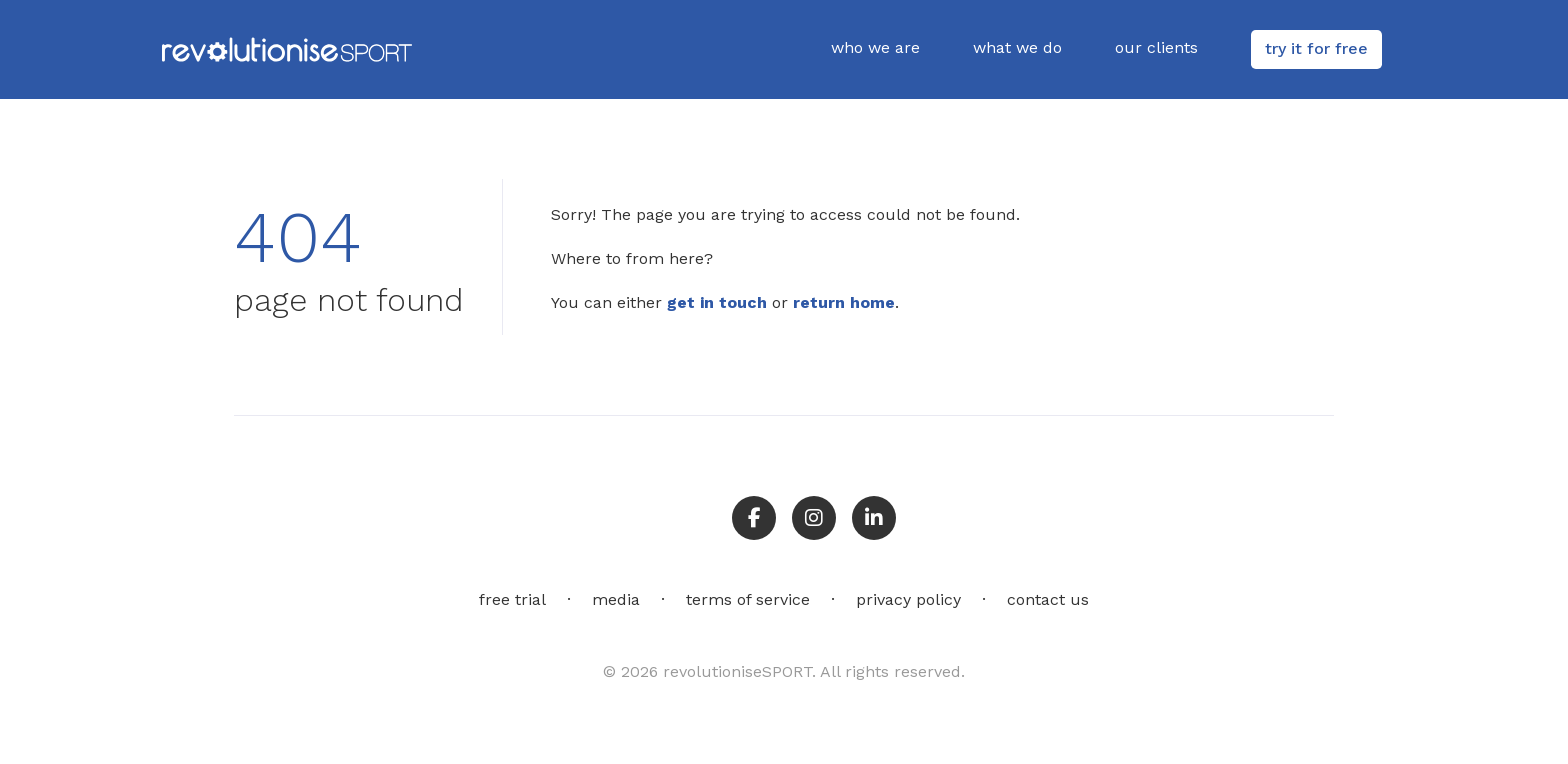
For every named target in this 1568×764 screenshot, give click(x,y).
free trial (512, 599)
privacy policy (908, 599)
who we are (875, 47)
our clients (1156, 47)
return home (844, 302)
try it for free (1316, 48)
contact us (1048, 599)
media (616, 599)
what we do (1017, 47)
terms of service (748, 599)
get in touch (717, 302)
